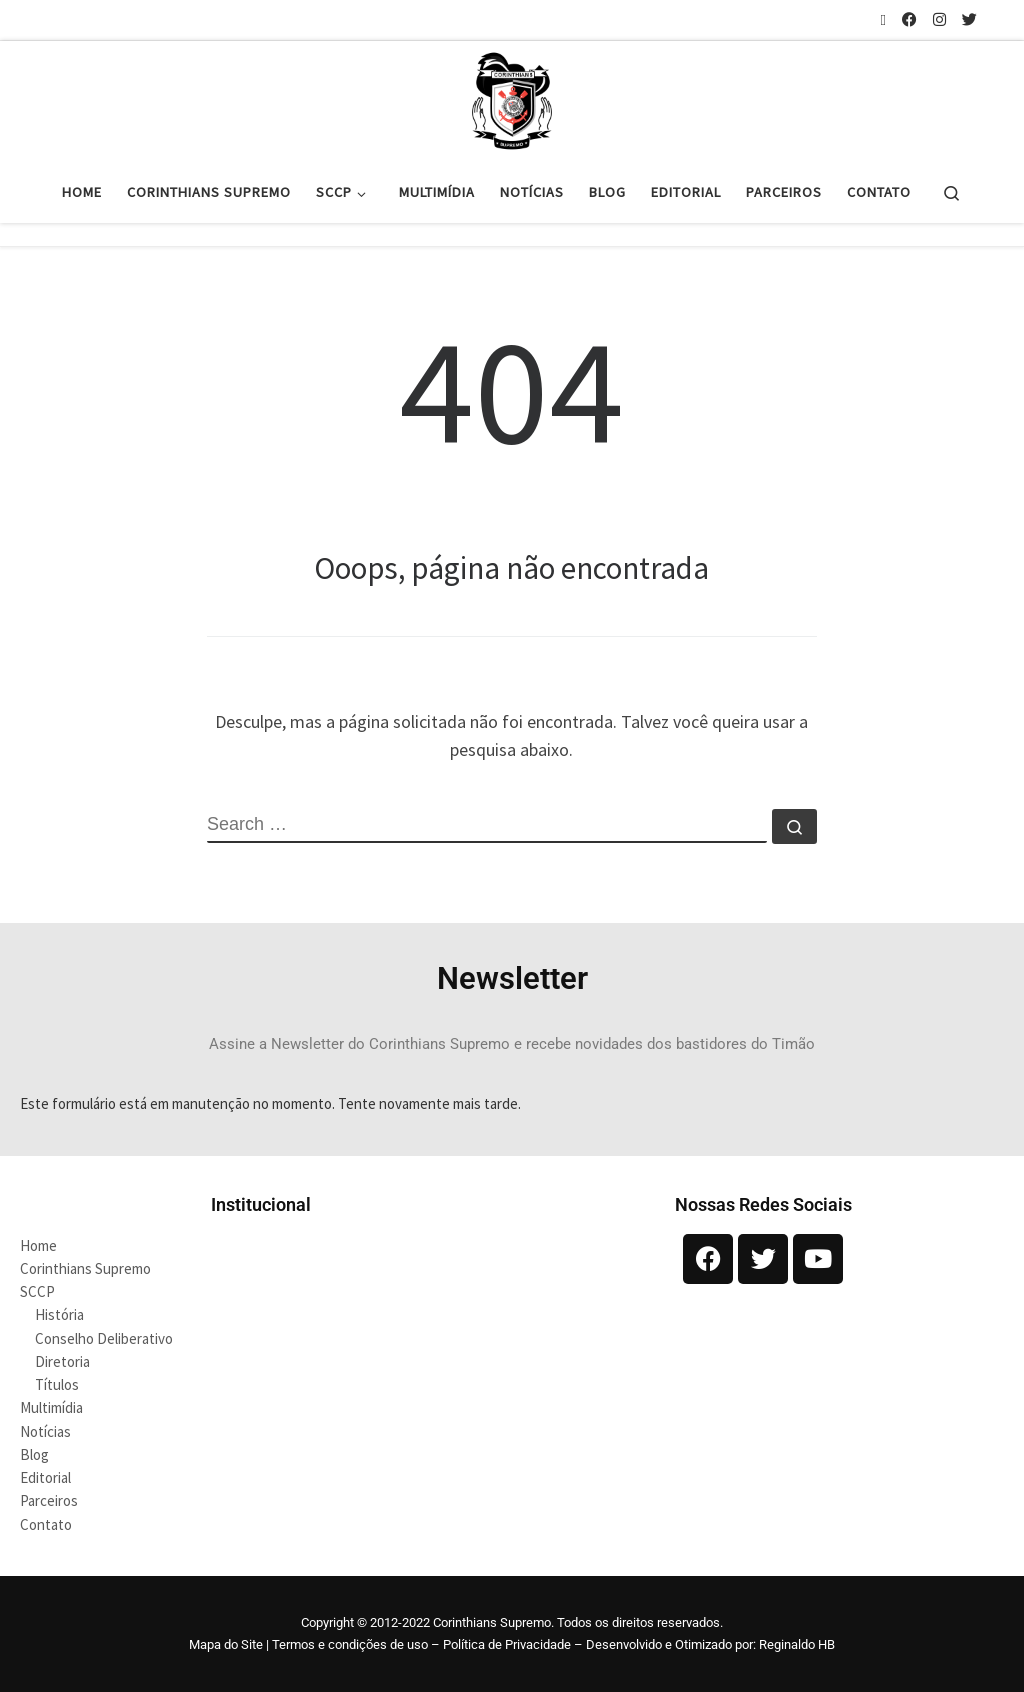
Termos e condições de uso (350, 1644)
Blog (34, 1454)
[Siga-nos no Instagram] (939, 19)
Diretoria (62, 1361)
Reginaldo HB (797, 1644)
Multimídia (51, 1407)
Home (38, 1245)
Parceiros (49, 1500)
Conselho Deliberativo (104, 1338)
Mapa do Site (226, 1644)
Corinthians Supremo (85, 1268)
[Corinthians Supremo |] (512, 98)
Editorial (45, 1477)
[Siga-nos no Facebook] (909, 19)
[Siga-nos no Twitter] (969, 19)
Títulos (57, 1384)
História (59, 1314)
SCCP (37, 1291)
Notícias (45, 1431)
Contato (46, 1524)
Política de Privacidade (507, 1644)
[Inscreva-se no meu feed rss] (883, 19)
